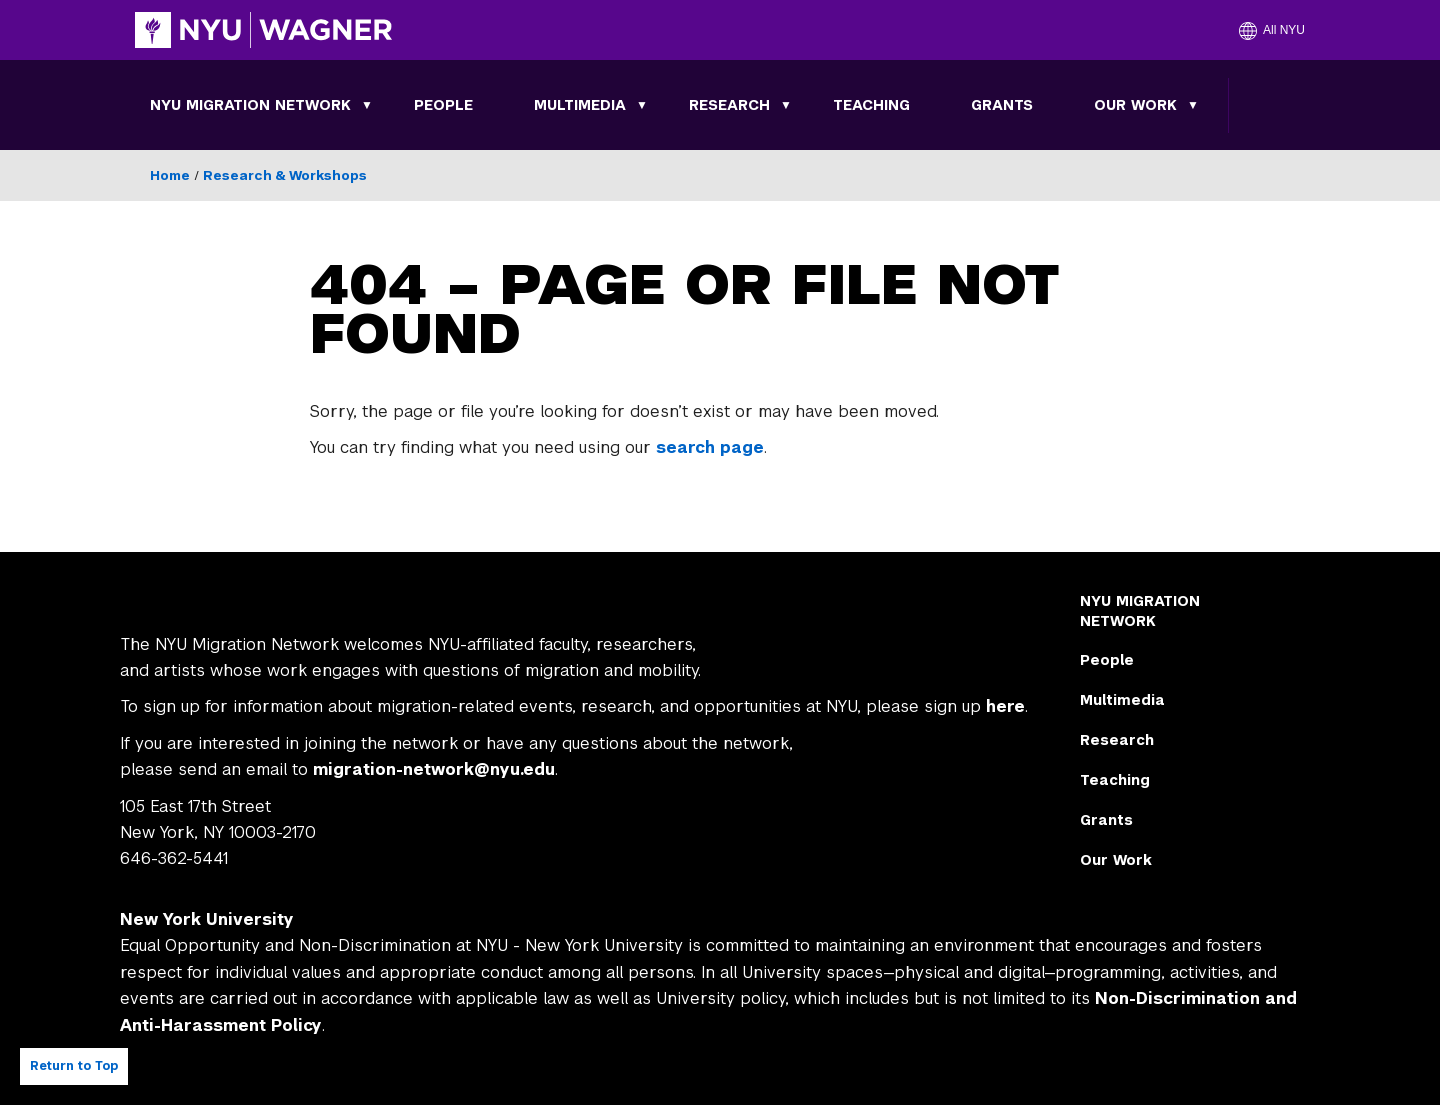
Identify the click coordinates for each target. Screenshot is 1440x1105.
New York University (207, 919)
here (1005, 706)
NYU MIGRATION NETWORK (250, 105)
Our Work (1135, 105)
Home (170, 175)
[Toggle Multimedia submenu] (642, 105)
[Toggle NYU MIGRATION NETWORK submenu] (367, 105)
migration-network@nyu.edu (434, 769)
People (443, 105)
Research (729, 105)
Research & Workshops (285, 175)
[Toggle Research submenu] (786, 105)
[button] (1272, 30)
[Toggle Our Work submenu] (1193, 105)
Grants (1002, 105)
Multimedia (580, 105)
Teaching (871, 105)
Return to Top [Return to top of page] (74, 1066)
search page (710, 447)
